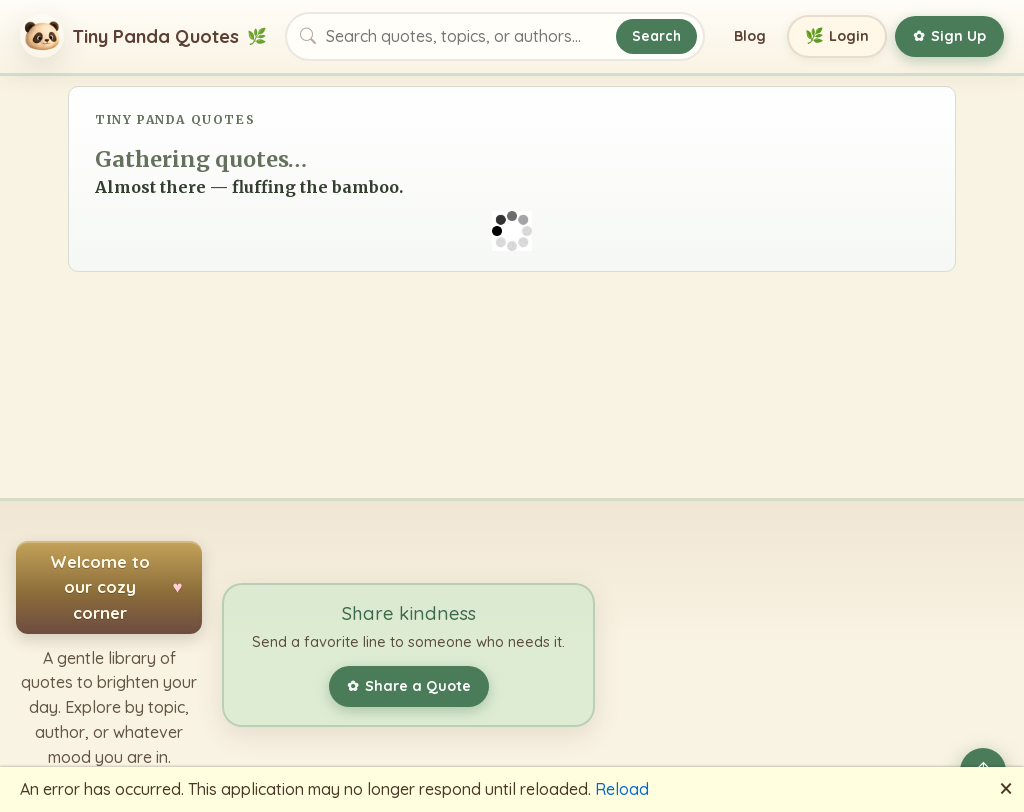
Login (837, 36)
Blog (750, 36)
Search (656, 35)
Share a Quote (409, 686)
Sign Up (949, 36)
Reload (622, 789)
